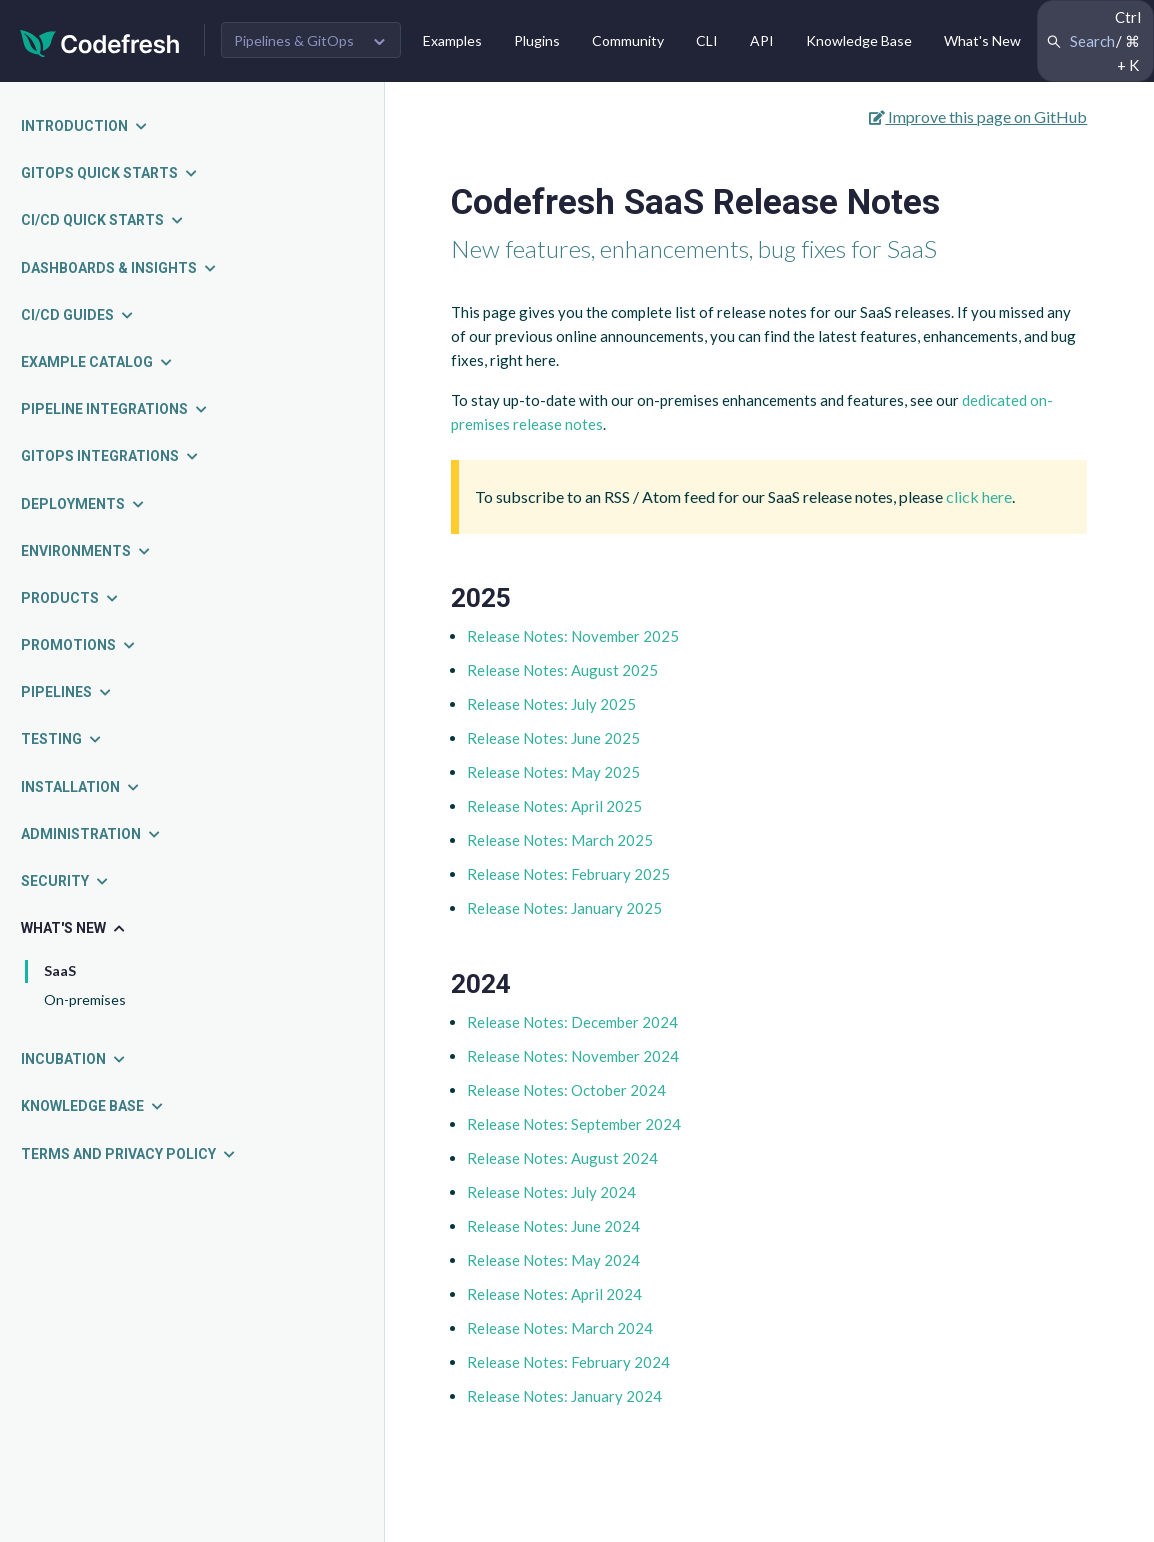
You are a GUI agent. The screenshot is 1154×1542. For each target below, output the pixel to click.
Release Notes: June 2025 (553, 738)
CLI (707, 40)
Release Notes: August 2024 (562, 1158)
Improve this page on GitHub (978, 116)
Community (628, 40)
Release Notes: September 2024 (574, 1124)
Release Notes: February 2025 (568, 874)
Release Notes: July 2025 (551, 704)
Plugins (537, 40)
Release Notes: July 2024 (551, 1192)
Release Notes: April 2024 (554, 1294)
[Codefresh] (100, 41)
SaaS (60, 970)
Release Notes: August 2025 (562, 670)
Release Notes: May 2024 (553, 1260)
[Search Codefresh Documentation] (1095, 41)
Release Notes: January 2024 (564, 1396)
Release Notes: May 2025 (553, 772)
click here (979, 496)
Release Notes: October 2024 (566, 1090)
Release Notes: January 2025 (564, 908)
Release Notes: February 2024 (568, 1362)
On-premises (85, 999)
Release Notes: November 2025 (573, 636)
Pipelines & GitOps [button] (294, 40)
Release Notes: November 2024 (573, 1056)
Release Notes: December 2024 (572, 1022)
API (762, 40)
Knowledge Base (859, 40)
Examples (452, 40)
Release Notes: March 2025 (560, 840)
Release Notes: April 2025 (554, 806)
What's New (982, 40)
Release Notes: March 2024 (560, 1328)
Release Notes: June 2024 (553, 1226)
